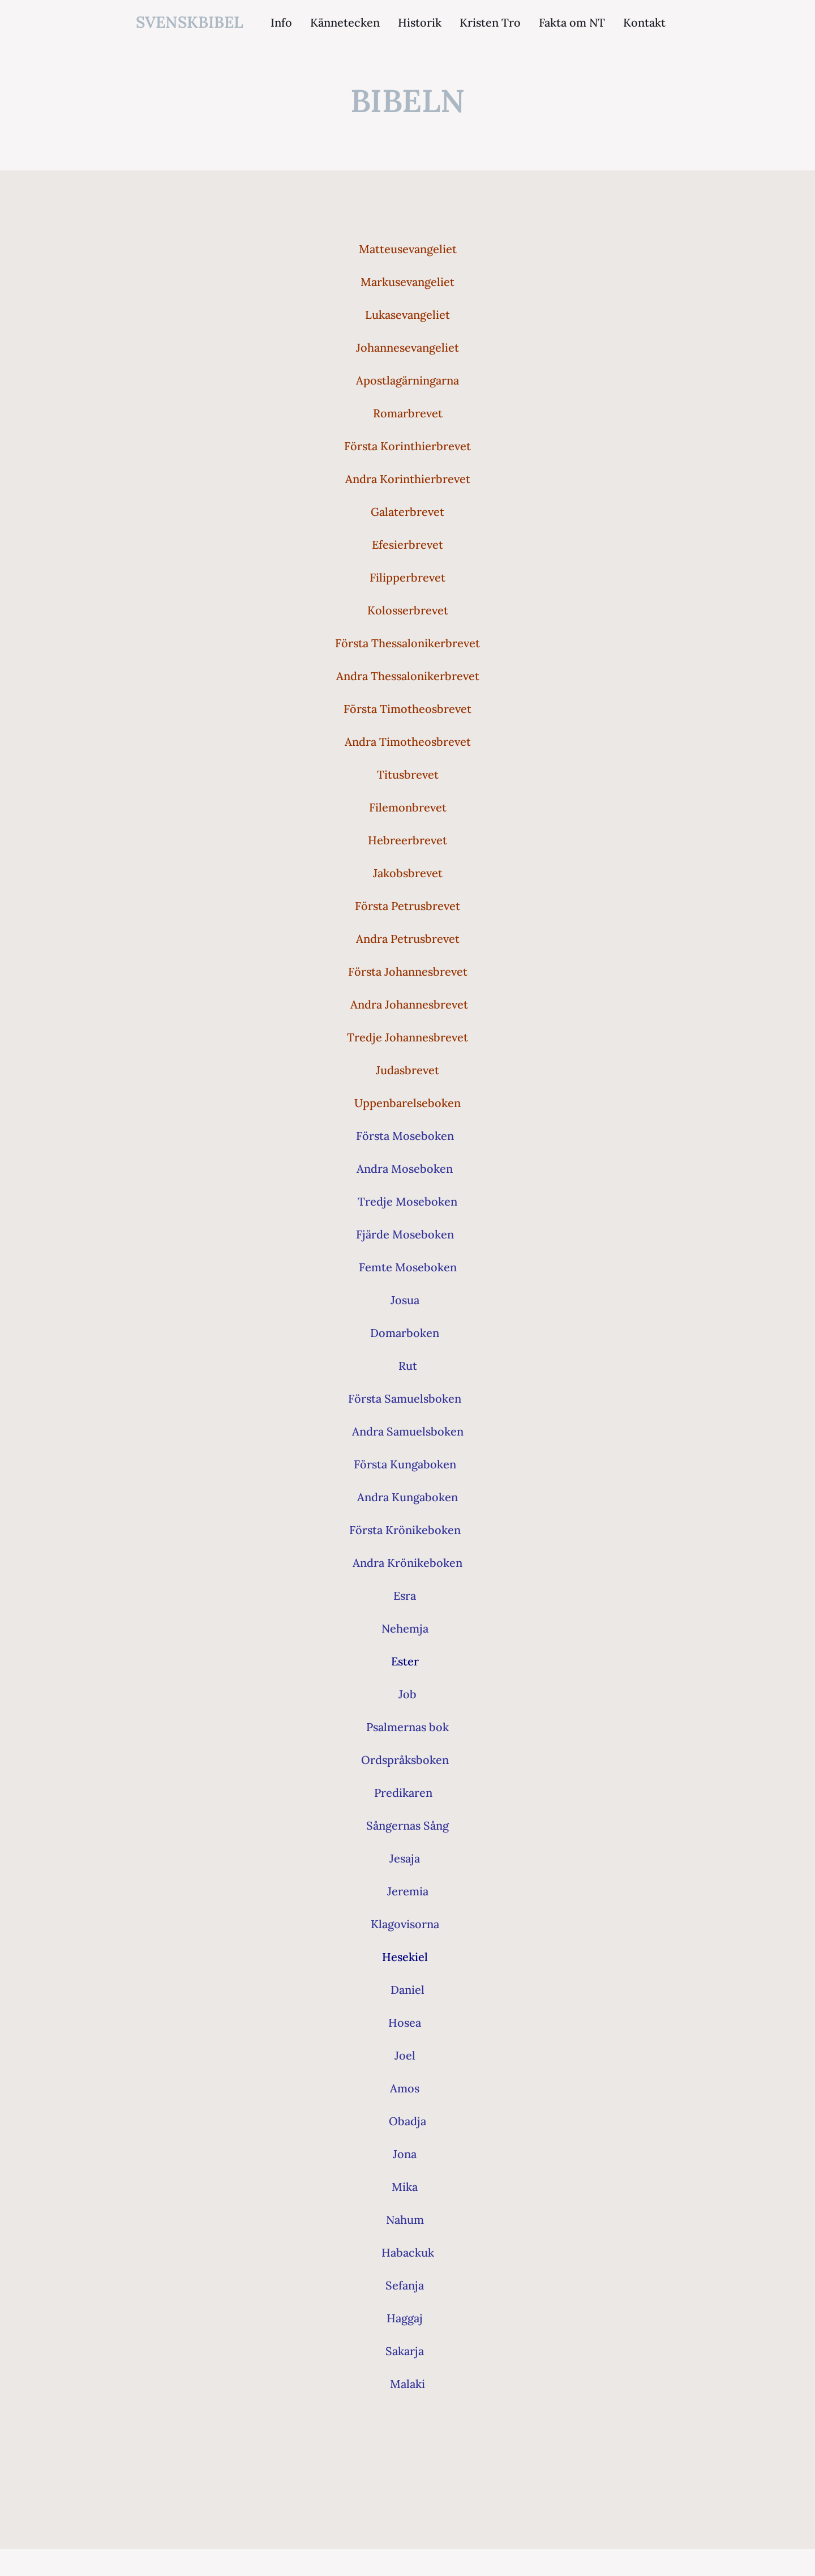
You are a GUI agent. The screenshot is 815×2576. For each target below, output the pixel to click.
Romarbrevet (408, 413)
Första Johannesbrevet (407, 971)
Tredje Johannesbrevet (407, 1037)
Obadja (407, 2121)
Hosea (404, 2022)
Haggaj (405, 2318)
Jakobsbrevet (408, 873)
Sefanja (404, 2285)
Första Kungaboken (405, 1464)
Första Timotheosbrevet (407, 709)
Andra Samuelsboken (408, 1431)
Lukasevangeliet (407, 314)
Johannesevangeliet (407, 347)
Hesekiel (405, 1957)
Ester (405, 1661)
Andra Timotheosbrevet (408, 741)
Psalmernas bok (407, 1727)
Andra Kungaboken (407, 1497)
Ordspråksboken (405, 1760)
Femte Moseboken (408, 1267)
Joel (404, 2055)
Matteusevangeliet (408, 249)
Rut (407, 1366)
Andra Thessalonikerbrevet (407, 676)
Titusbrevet (408, 774)
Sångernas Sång (407, 1825)
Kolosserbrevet (407, 610)
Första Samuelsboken (404, 1398)
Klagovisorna (405, 1924)
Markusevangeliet (407, 282)
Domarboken (404, 1333)
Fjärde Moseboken (405, 1234)
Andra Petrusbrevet (408, 939)
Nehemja (404, 1628)
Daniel (407, 1990)
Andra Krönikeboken (407, 1563)
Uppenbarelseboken (407, 1103)
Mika (405, 2187)
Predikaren (403, 1792)
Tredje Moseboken (407, 1201)
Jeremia (407, 1891)
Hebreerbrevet (407, 840)
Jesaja (404, 1858)
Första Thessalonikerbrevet (407, 643)
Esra (404, 1595)
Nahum (405, 2219)
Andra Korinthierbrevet (407, 479)
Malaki (407, 2384)
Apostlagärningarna (407, 380)
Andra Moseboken (405, 1168)
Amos (404, 2088)
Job (407, 1694)
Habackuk (407, 2252)
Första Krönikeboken (405, 1530)
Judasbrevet (407, 1070)
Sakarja (404, 2351)
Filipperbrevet (407, 577)
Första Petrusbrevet (407, 906)
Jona (405, 2154)
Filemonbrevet (408, 807)
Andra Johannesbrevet (409, 1004)
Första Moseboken (405, 1136)
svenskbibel (189, 22)
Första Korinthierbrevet (407, 446)
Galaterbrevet (407, 512)
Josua (405, 1300)
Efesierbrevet (407, 544)
